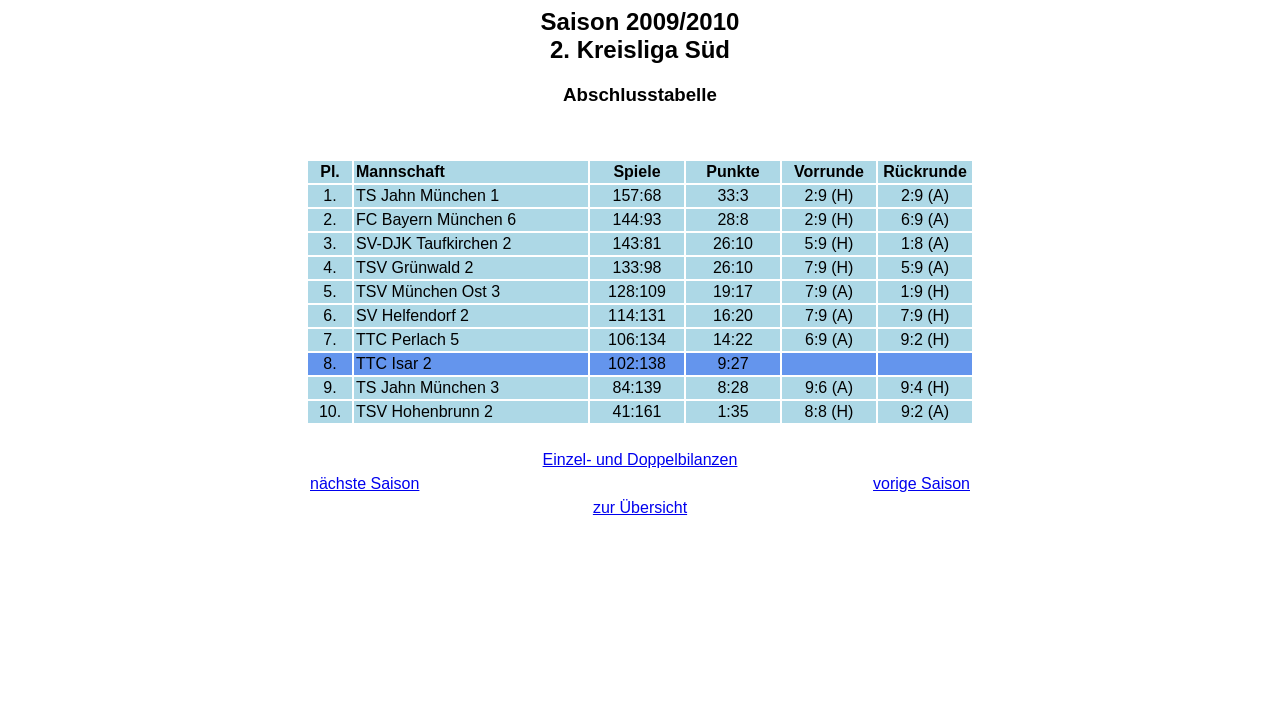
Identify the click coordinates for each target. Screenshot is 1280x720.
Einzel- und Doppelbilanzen (640, 459)
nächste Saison (364, 483)
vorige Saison (921, 483)
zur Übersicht (640, 507)
